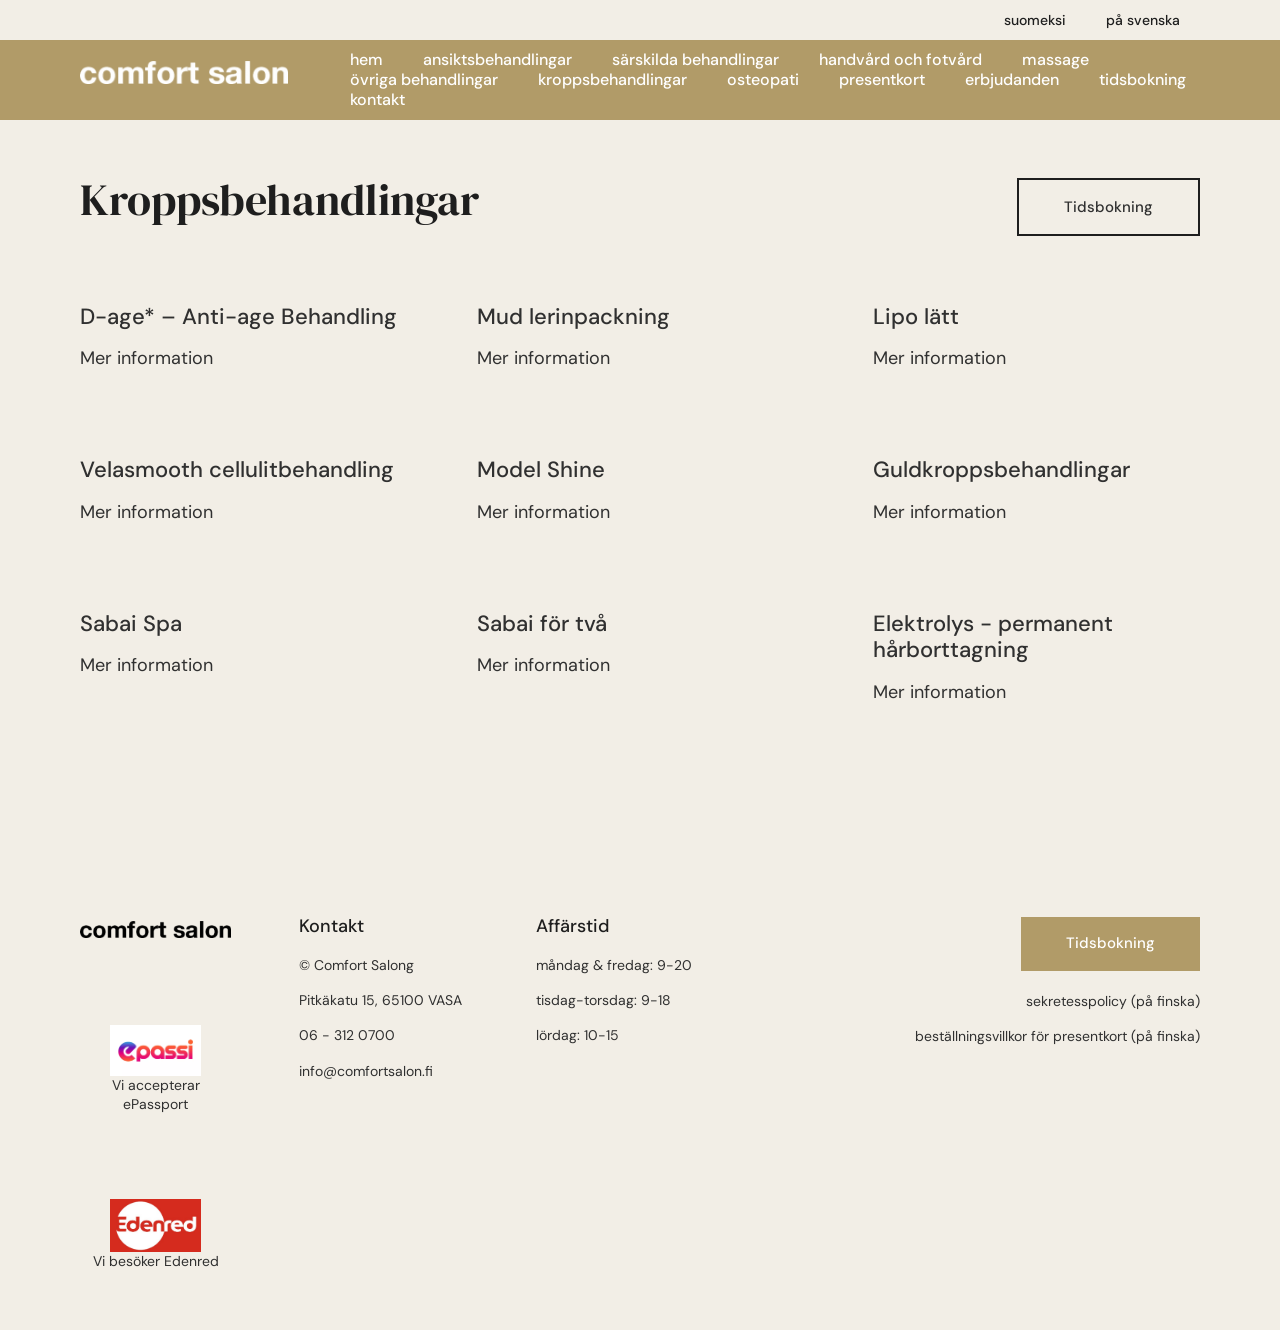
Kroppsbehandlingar (612, 80)
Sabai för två (542, 623)
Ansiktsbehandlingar (497, 60)
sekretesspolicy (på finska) (1113, 1001)
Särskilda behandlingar (695, 60)
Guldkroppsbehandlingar (1001, 469)
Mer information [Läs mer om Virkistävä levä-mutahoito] (543, 358)
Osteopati (763, 80)
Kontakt (377, 100)
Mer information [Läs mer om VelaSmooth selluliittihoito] (146, 512)
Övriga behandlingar (424, 80)
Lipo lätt (916, 316)
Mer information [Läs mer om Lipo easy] (939, 358)
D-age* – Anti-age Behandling (238, 316)
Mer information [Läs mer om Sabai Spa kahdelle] (543, 665)
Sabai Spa (131, 623)
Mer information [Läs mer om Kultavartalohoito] (939, 512)
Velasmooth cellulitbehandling (237, 469)
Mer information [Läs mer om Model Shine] (543, 512)
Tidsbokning (1142, 80)
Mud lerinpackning (573, 316)
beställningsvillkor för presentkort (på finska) (1057, 1036)
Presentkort (882, 80)
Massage (1055, 60)
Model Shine (541, 469)
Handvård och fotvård (900, 60)
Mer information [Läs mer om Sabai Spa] (146, 665)
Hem (366, 60)
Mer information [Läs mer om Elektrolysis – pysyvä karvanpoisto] (939, 692)
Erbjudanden (1012, 80)
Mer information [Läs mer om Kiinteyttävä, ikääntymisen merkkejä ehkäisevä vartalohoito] (146, 358)
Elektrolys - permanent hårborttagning (993, 636)
